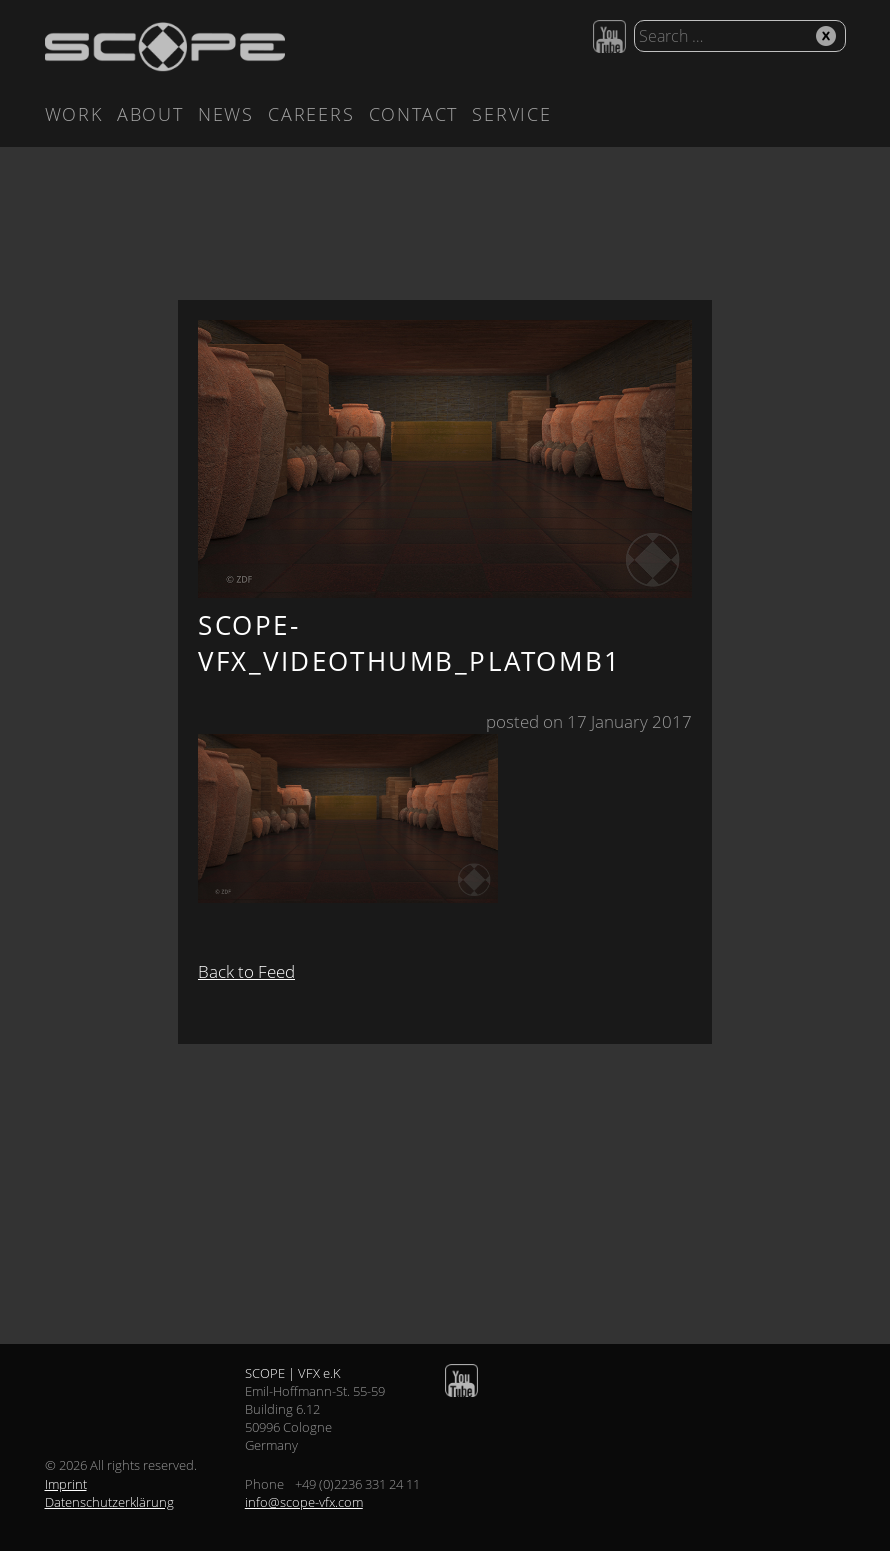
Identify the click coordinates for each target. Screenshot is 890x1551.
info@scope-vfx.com (304, 1502)
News (226, 114)
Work (74, 114)
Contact (414, 114)
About (150, 114)
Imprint (66, 1484)
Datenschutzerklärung (109, 1502)
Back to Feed (246, 971)
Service (512, 114)
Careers (311, 114)
